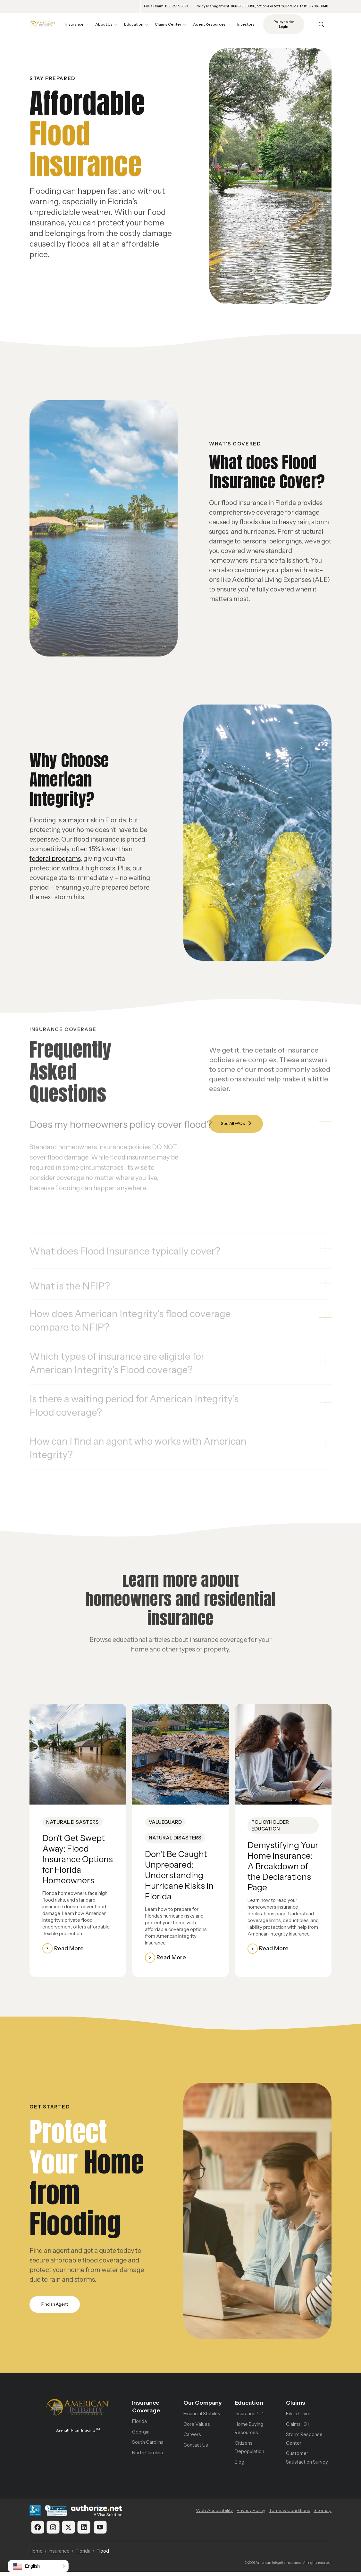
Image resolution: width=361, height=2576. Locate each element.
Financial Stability (202, 2417)
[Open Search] (321, 24)
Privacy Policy (251, 2514)
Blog (239, 2466)
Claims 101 (297, 2428)
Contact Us (195, 2449)
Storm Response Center (304, 2442)
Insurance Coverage (146, 2409)
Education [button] (133, 24)
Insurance (59, 2555)
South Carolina (148, 2446)
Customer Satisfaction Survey (307, 2461)
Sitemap (323, 2514)
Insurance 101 (249, 2417)
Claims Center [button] (168, 24)
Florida (139, 2425)
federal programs (54, 858)
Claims (295, 2405)
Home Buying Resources (249, 2432)
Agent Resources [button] (209, 24)
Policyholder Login (283, 24)
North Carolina (147, 2456)
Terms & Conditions (289, 2514)
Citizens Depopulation (249, 2451)
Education (249, 2405)
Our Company (202, 2405)
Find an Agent (57, 2307)
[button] (38, 2566)
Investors (246, 24)
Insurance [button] (74, 24)
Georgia (140, 2435)
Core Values (196, 2428)
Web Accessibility (214, 2514)
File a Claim (298, 2417)
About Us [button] (104, 24)
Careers (192, 2438)
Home (36, 2555)
